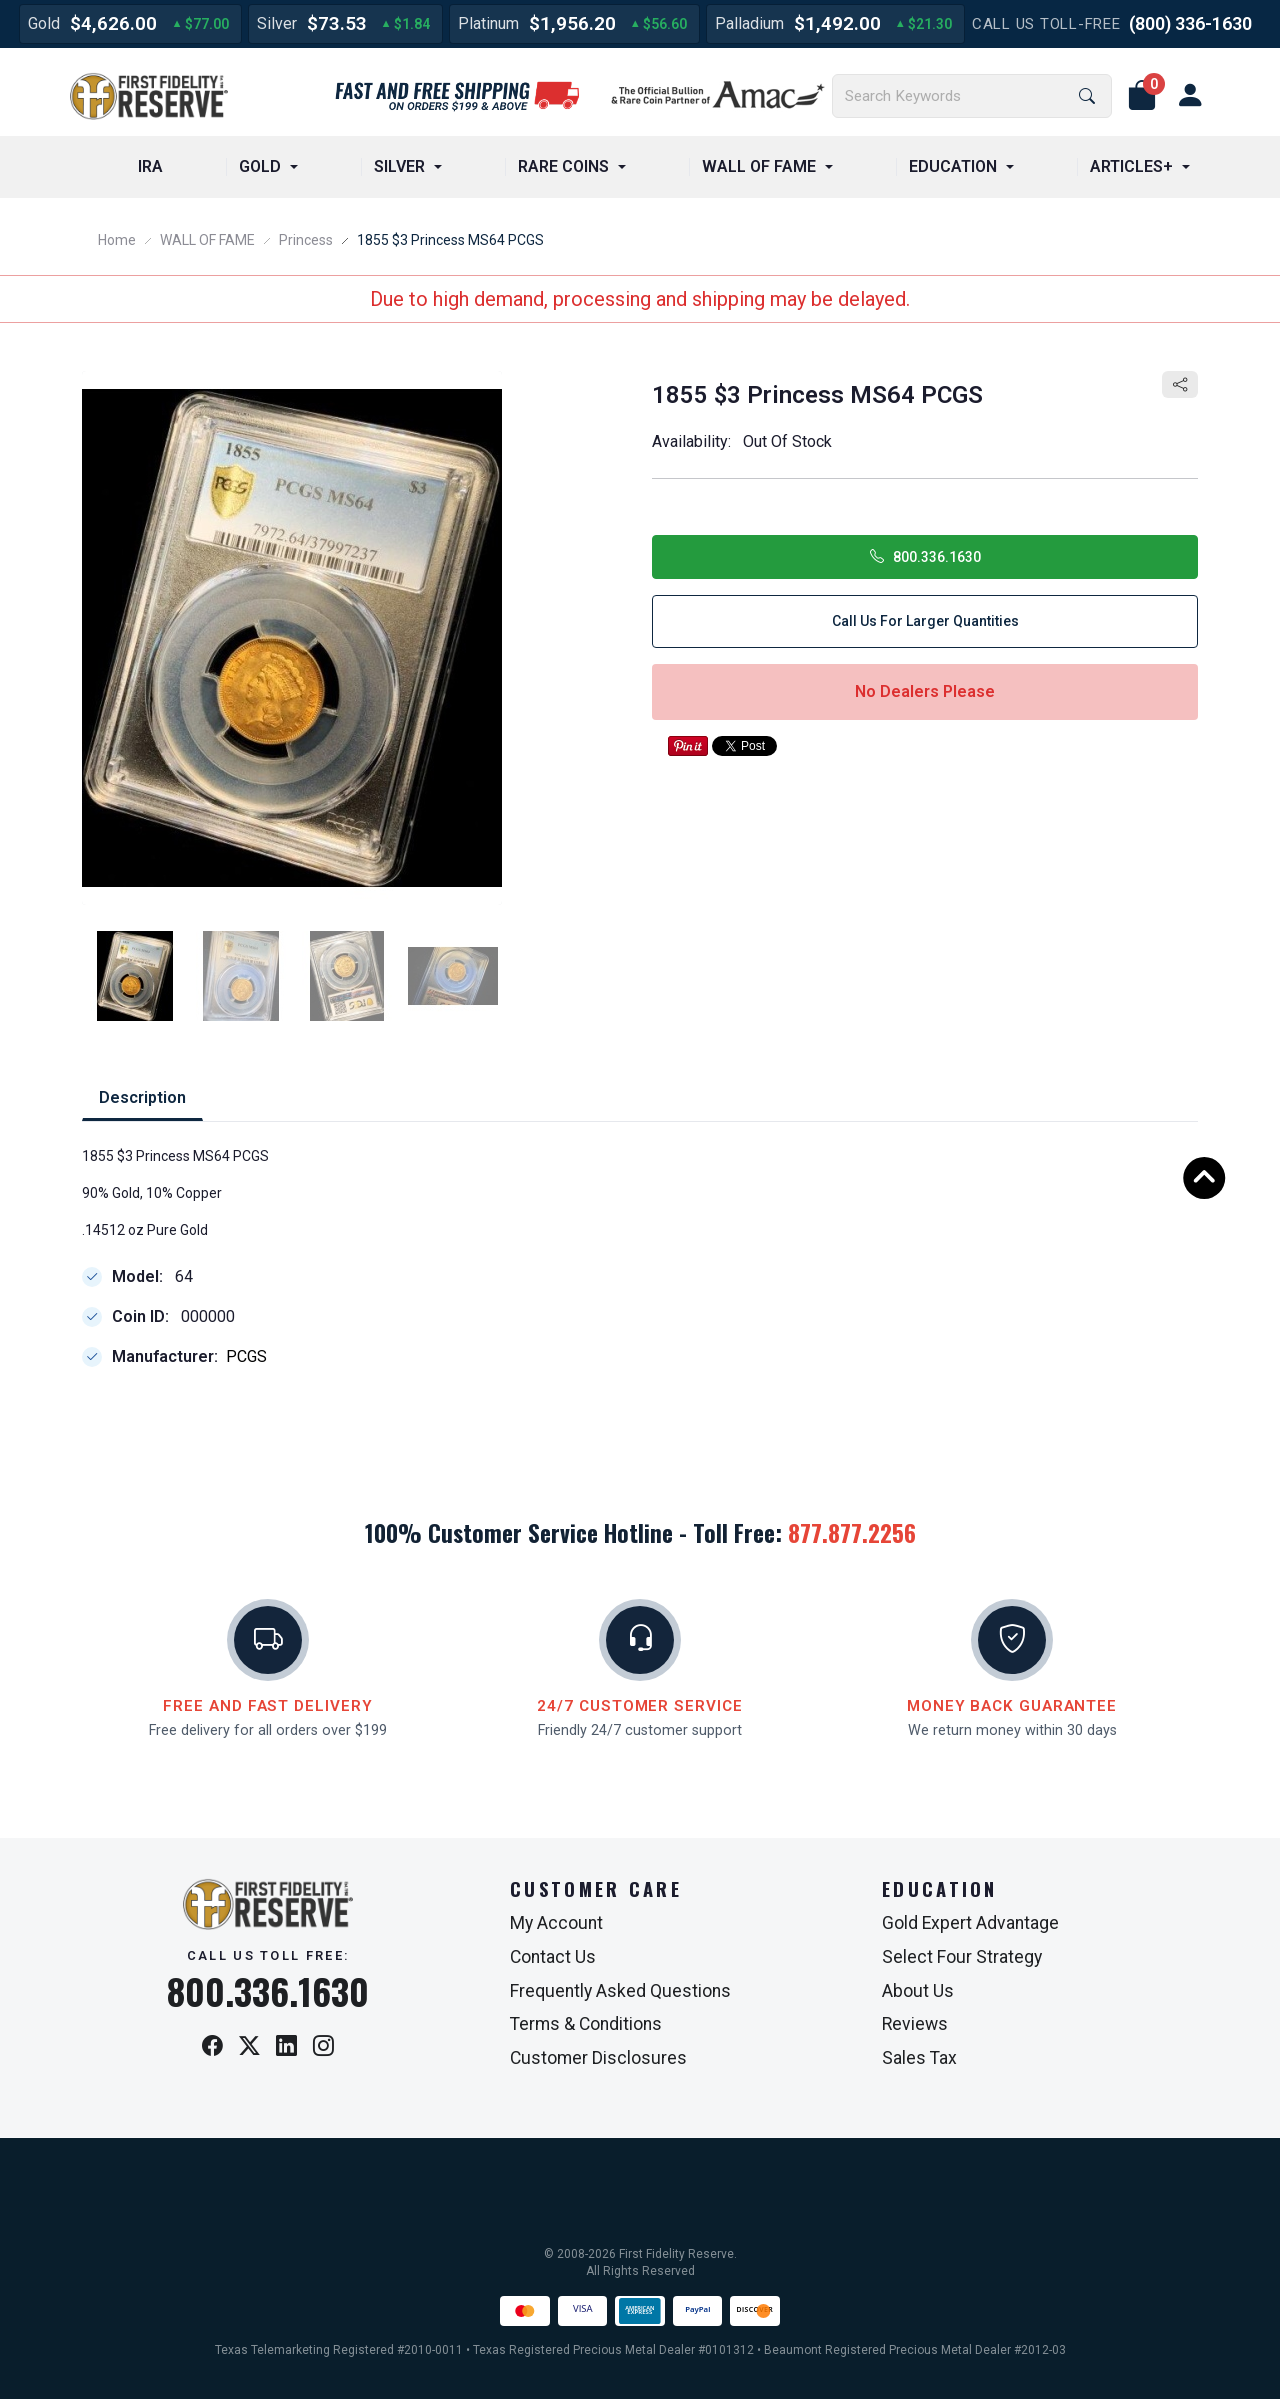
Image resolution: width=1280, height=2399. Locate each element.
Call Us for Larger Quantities (925, 621)
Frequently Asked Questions (620, 1991)
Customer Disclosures (598, 2058)
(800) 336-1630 (1190, 23)
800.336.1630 (925, 557)
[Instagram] (323, 2047)
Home (117, 240)
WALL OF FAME (207, 240)
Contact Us (553, 1957)
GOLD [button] (260, 166)
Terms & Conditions (586, 2024)
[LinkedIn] (286, 2047)
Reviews (915, 2024)
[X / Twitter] (249, 2047)
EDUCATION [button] (953, 166)
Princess (306, 240)
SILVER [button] (399, 166)
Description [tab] (142, 1097)
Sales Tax (919, 2058)
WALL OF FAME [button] (759, 166)
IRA (150, 166)
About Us (918, 1991)
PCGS (246, 1357)
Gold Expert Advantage (970, 1923)
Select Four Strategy (962, 1957)
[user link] (1190, 96)
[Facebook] (212, 2047)
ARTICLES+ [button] (1131, 166)
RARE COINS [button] (563, 166)
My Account (556, 1923)
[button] (1142, 96)
